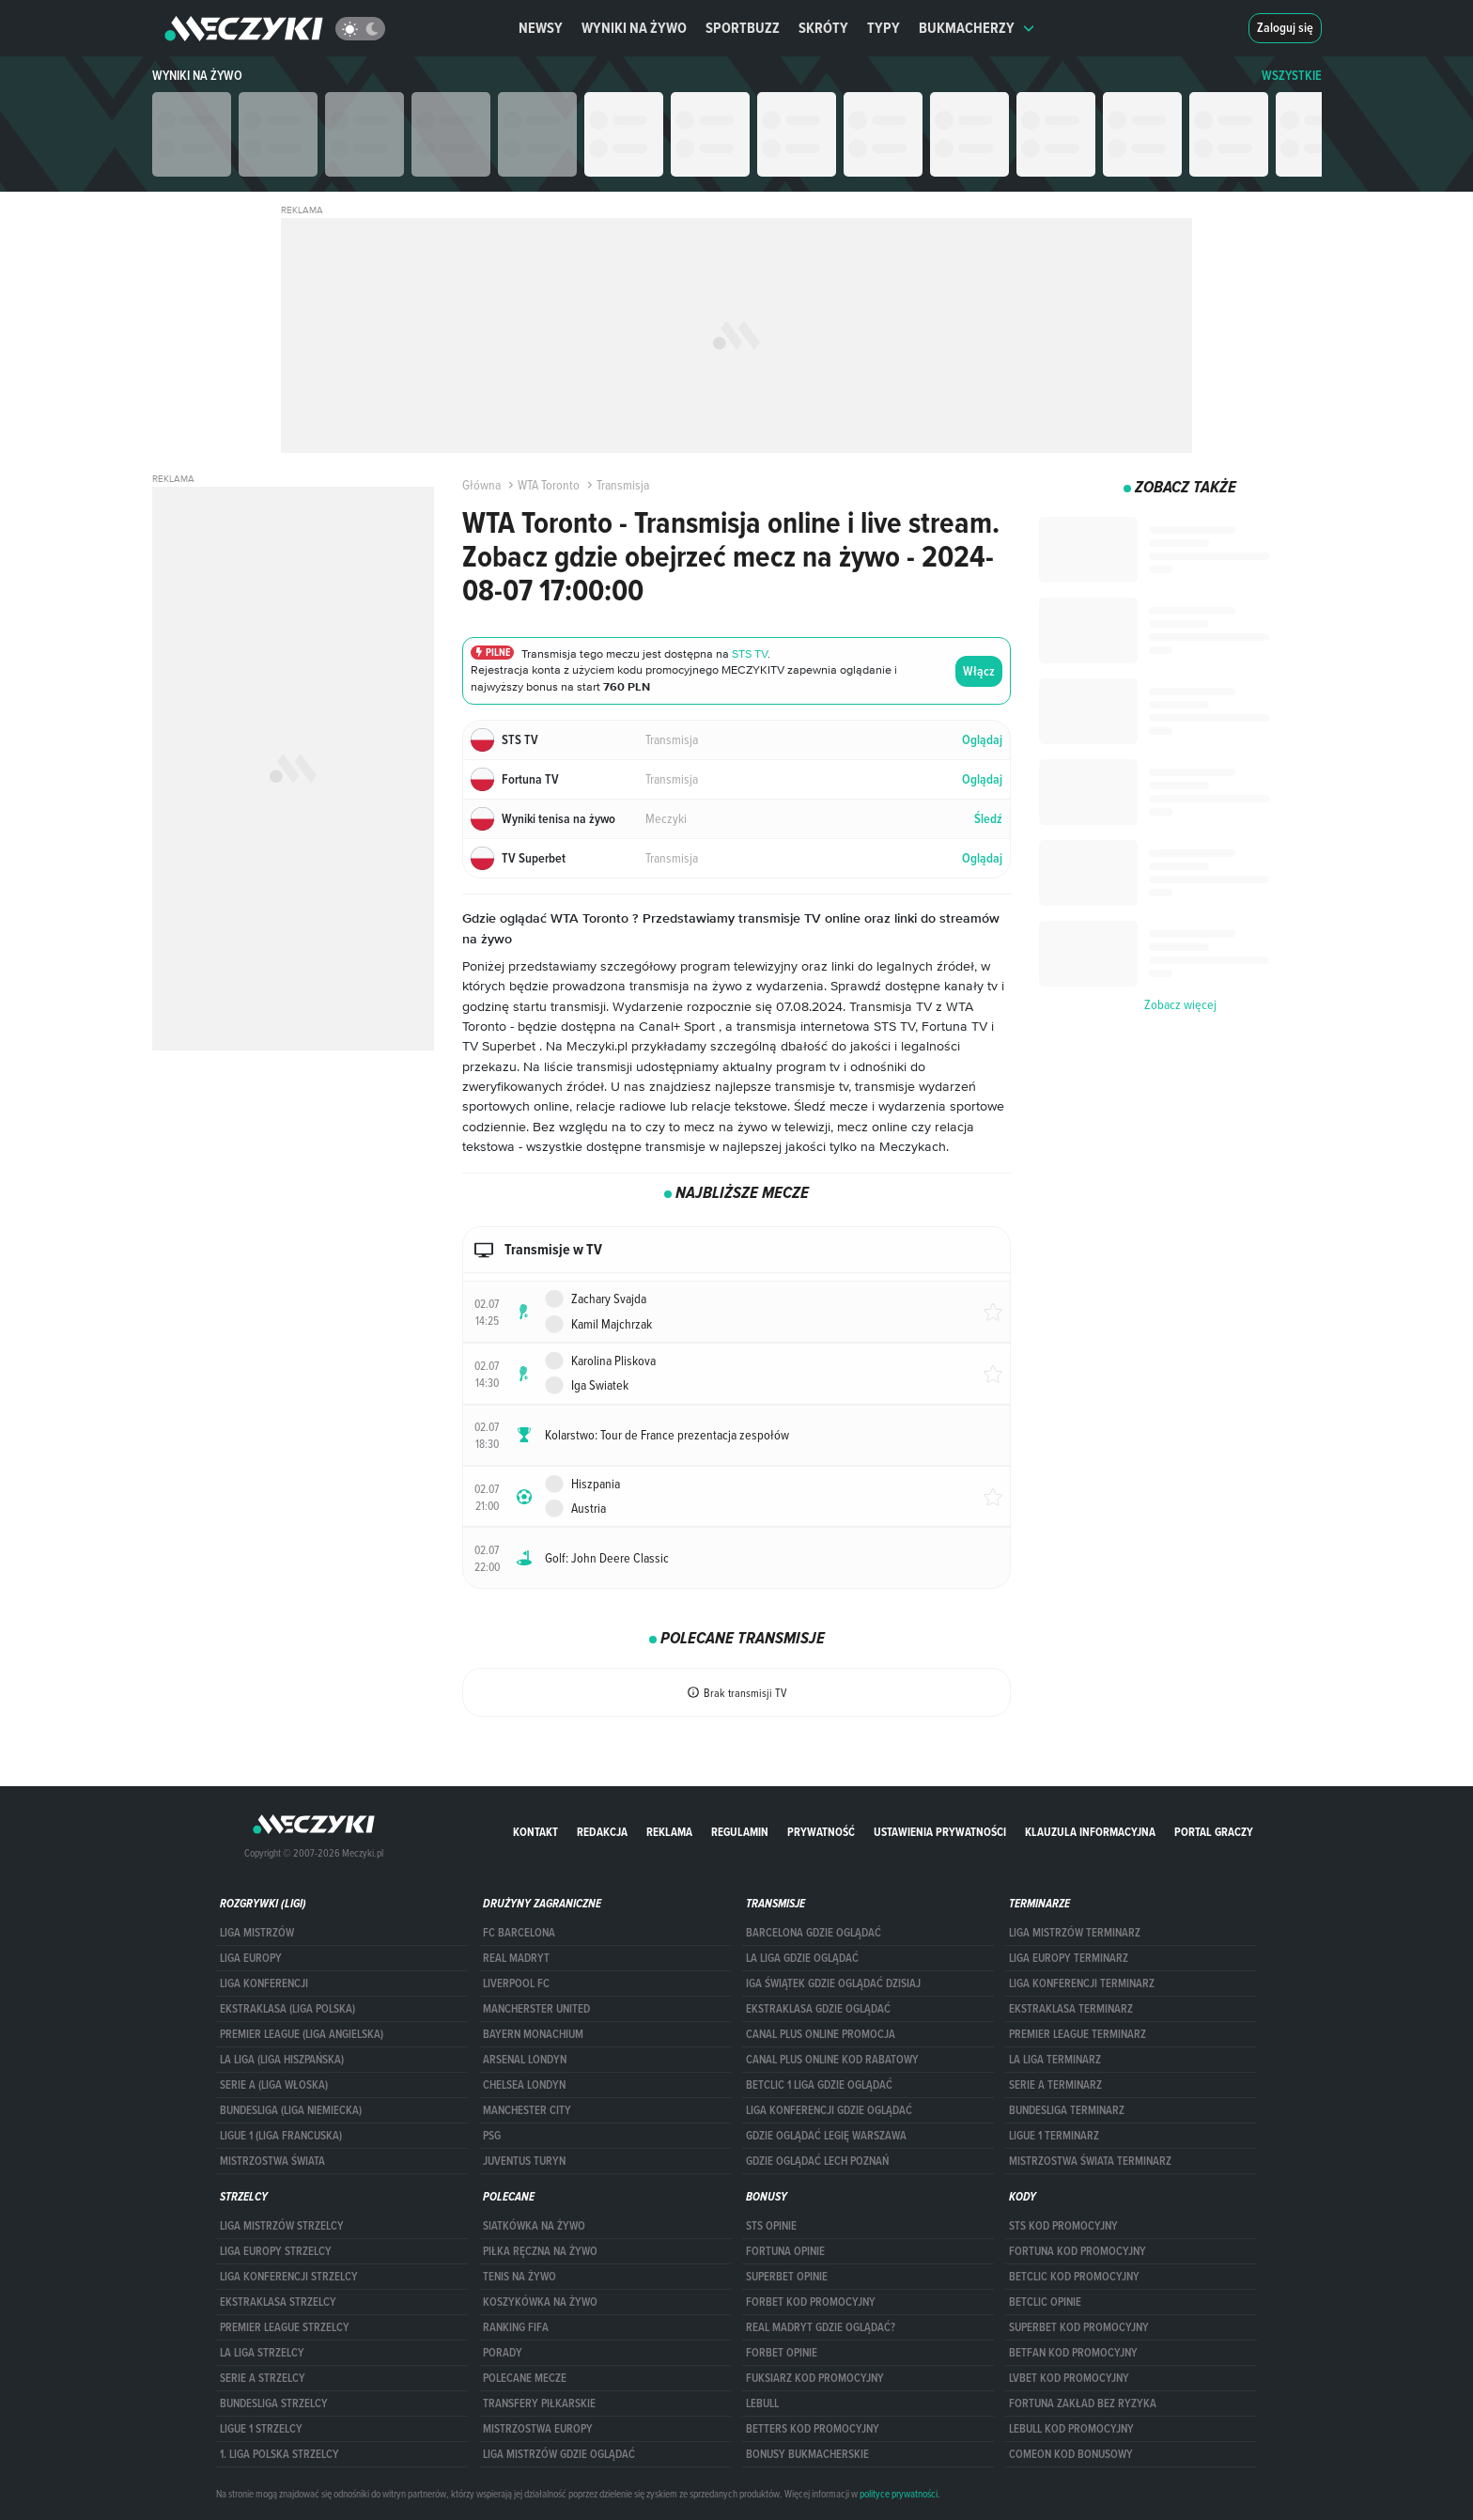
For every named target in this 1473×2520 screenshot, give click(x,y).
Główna (481, 484)
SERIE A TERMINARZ (1055, 2084)
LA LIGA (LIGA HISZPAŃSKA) (282, 2059)
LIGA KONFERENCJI (264, 1983)
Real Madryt (516, 1958)
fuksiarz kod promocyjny (815, 2378)
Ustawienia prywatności (940, 1832)
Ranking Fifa (516, 2327)
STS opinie (771, 2225)
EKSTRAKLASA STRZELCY (278, 2302)
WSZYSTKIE (1292, 76)
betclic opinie (1045, 2302)
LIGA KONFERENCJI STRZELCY (289, 2276)
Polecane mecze (524, 2378)
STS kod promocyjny (1063, 2225)
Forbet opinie (781, 2352)
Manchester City (527, 2110)
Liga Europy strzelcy (276, 2251)
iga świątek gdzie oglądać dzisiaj (833, 1983)
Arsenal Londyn (524, 2059)
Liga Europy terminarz (1068, 1958)
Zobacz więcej (1180, 1004)
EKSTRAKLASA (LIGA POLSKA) (287, 2008)
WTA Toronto (542, 484)
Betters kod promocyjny (812, 2428)
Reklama (669, 1832)
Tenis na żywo (519, 2276)
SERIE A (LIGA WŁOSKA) (274, 2084)
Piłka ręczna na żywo (540, 2251)
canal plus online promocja (820, 2034)
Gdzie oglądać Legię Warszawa (826, 2135)
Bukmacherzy (977, 28)
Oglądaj (982, 740)
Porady (502, 2352)
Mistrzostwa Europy (538, 2428)
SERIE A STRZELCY (262, 2378)
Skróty (823, 28)
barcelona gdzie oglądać (813, 1932)
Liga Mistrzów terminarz (1074, 1932)
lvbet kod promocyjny (1069, 2378)
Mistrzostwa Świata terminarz (1090, 2161)
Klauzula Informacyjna (1090, 1832)
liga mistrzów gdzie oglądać (559, 2454)
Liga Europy (251, 1958)
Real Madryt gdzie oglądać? (820, 2327)
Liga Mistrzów (257, 1932)
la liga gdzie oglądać (802, 1958)
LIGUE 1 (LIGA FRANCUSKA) (281, 2135)
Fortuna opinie (785, 2251)
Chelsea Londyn (524, 2084)
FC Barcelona (519, 1932)
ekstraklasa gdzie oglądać (818, 2008)
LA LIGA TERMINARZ (1055, 2059)
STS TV (750, 653)
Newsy (541, 28)
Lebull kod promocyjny (1071, 2428)
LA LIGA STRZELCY (262, 2352)
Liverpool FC (516, 1983)
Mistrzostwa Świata (272, 2161)
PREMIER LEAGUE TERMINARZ (1077, 2034)
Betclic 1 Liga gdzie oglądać (819, 2084)
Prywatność (821, 1832)
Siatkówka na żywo (534, 2225)
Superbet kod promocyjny (1079, 2327)
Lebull (762, 2403)
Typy (883, 28)
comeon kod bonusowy (1071, 2454)
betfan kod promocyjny (1073, 2352)
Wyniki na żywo (634, 28)
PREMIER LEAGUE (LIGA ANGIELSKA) (301, 2034)
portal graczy (1213, 1832)
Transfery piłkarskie (539, 2403)
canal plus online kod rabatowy (832, 2059)
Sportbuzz (742, 28)
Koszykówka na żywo (540, 2302)
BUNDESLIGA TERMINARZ (1066, 2110)
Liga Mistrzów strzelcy (282, 2225)
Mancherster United (536, 2008)
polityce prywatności (899, 2493)
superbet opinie (787, 2276)
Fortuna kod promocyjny (1077, 2251)
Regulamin (739, 1832)
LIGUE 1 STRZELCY (261, 2428)
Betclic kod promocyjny (1074, 2276)
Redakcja (602, 1832)
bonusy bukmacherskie (807, 2454)
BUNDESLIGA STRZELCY (274, 2403)
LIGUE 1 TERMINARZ (1054, 2135)
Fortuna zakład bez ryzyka (1082, 2403)
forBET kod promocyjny (811, 2302)
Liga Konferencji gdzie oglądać (829, 2110)
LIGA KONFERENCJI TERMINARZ (1082, 1983)
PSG (492, 2135)
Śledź (988, 819)
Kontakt (535, 1832)
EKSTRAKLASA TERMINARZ (1071, 2008)
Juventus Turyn (524, 2161)
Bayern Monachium (533, 2034)
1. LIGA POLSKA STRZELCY (279, 2454)
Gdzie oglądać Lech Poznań (817, 2161)
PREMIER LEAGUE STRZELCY (284, 2327)
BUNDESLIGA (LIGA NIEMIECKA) (291, 2110)
